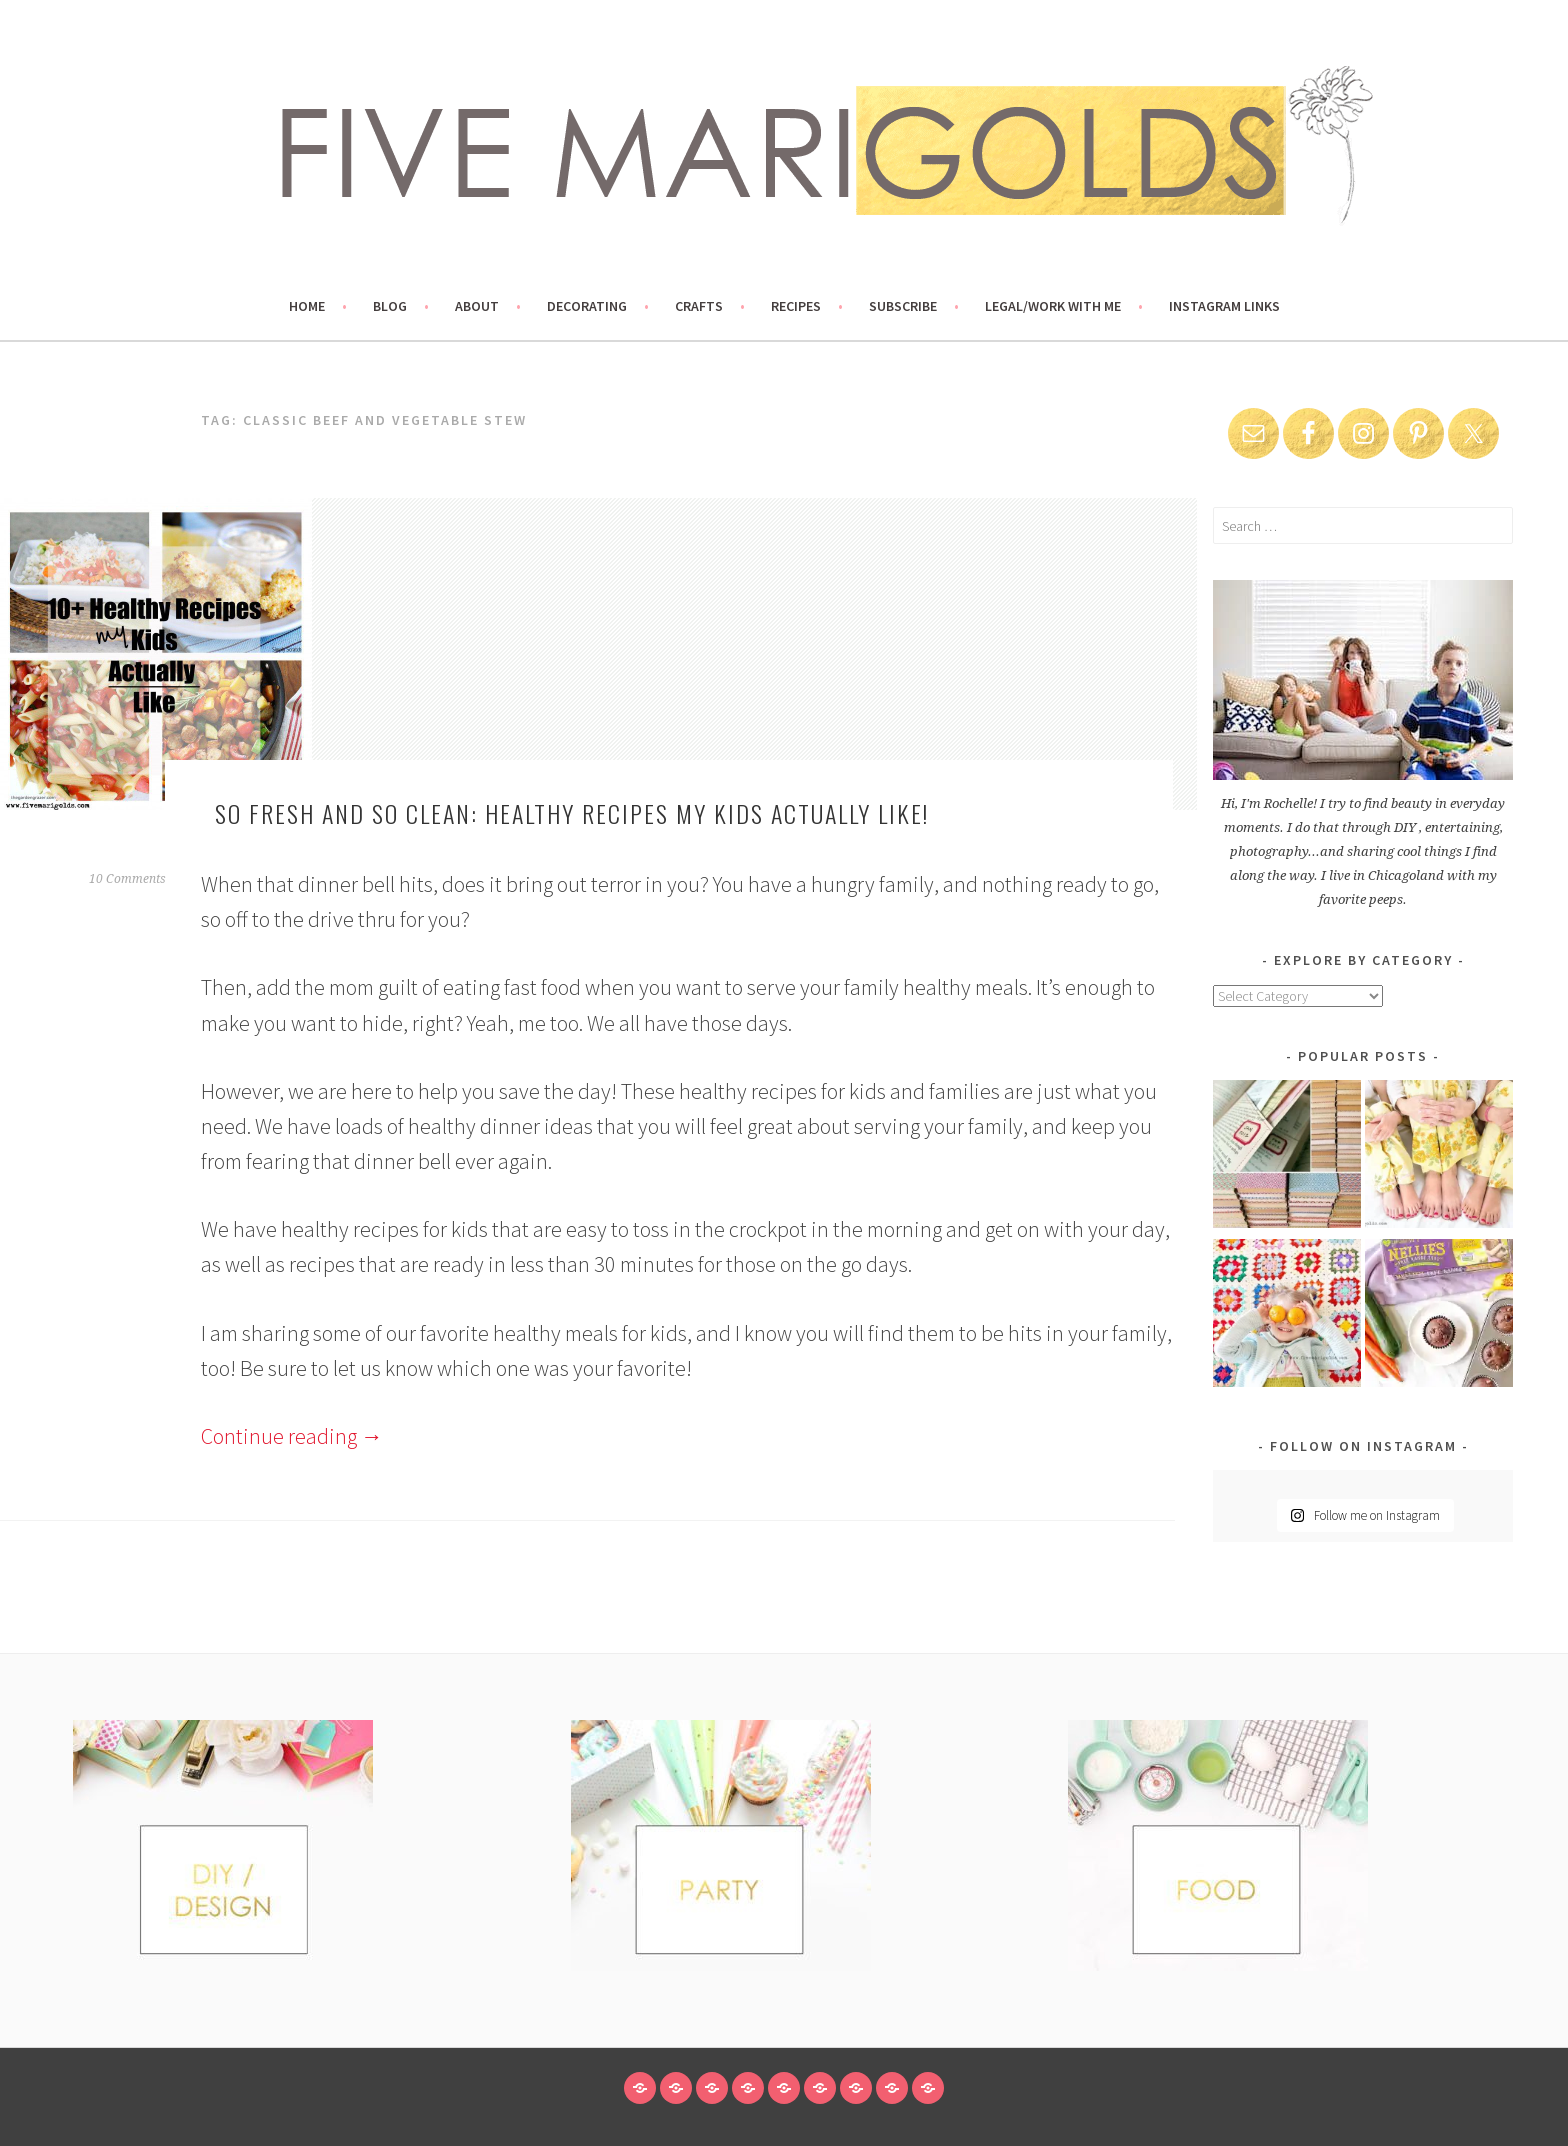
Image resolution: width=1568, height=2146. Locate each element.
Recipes (796, 306)
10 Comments (127, 879)
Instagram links (1224, 306)
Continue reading (292, 1436)
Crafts (699, 306)
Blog (390, 306)
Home (307, 306)
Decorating (587, 306)
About (477, 306)
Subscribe (903, 306)
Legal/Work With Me (1053, 306)
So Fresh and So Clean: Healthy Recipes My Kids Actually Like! (572, 813)
